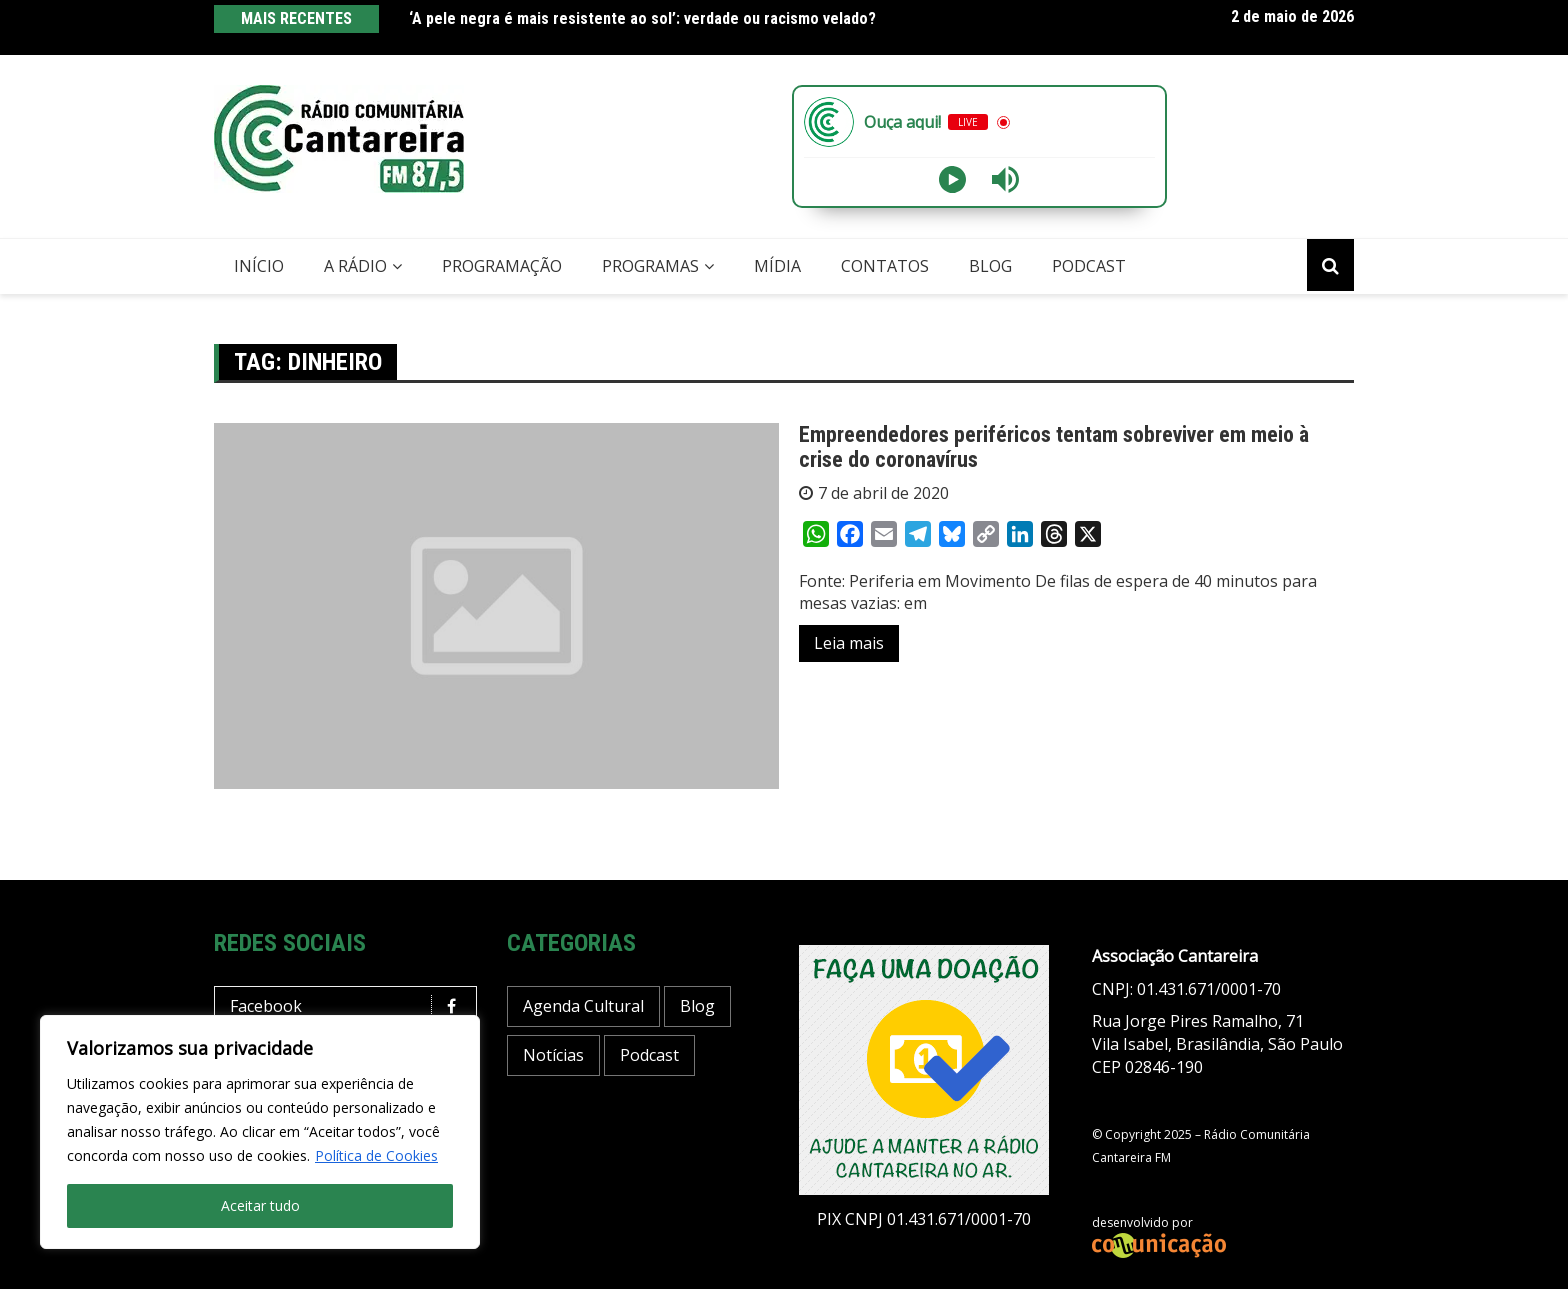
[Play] (952, 179)
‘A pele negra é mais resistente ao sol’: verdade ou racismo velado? (642, 18)
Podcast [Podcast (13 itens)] (649, 1055)
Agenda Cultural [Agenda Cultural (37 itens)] (583, 1006)
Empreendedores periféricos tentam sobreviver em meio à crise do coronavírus (1054, 446)
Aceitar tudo (260, 1205)
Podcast (1089, 266)
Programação (502, 266)
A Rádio (355, 266)
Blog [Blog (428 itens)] (697, 1006)
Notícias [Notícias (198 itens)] (553, 1055)
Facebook (350, 1006)
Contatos (885, 266)
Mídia (777, 266)
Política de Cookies (376, 1155)
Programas (650, 266)
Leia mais (849, 643)
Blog (990, 266)
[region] (260, 1132)
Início (259, 266)
